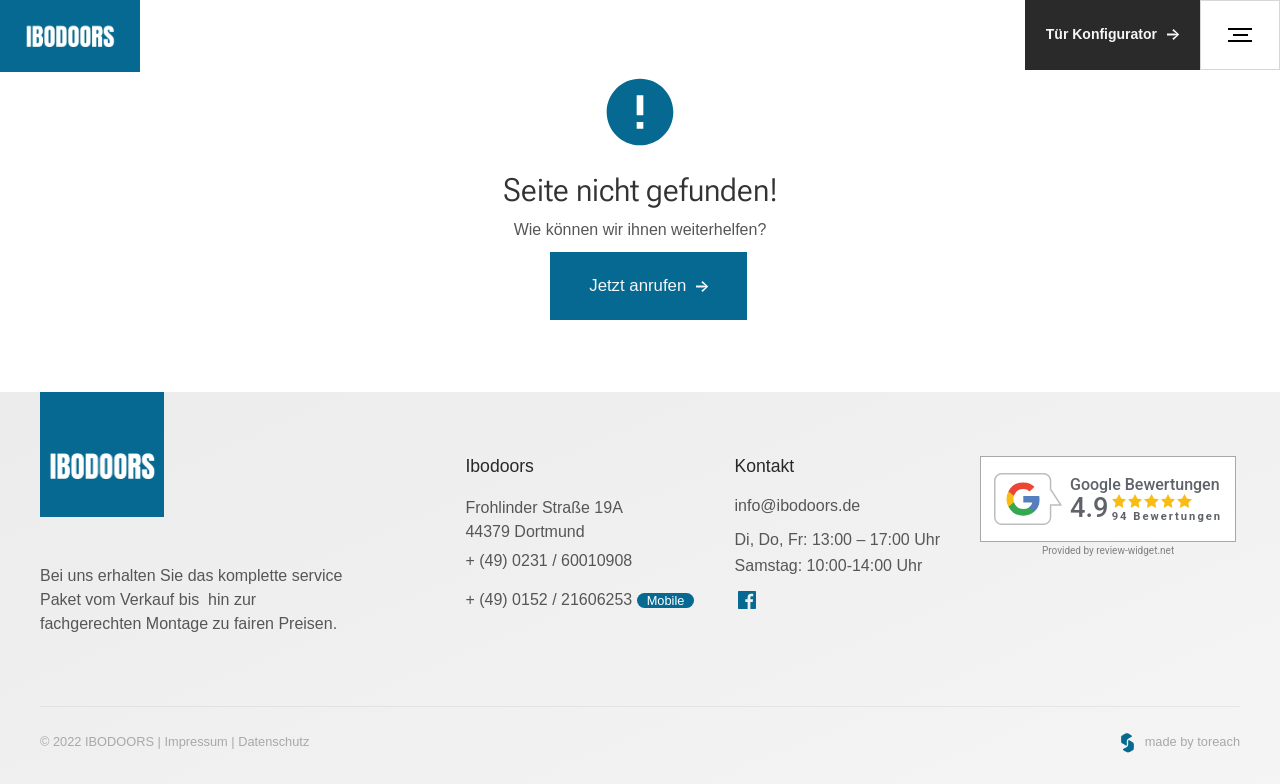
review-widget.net (1135, 550)
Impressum (195, 741)
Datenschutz (273, 741)
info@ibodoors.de (798, 505)
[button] (1240, 35)
